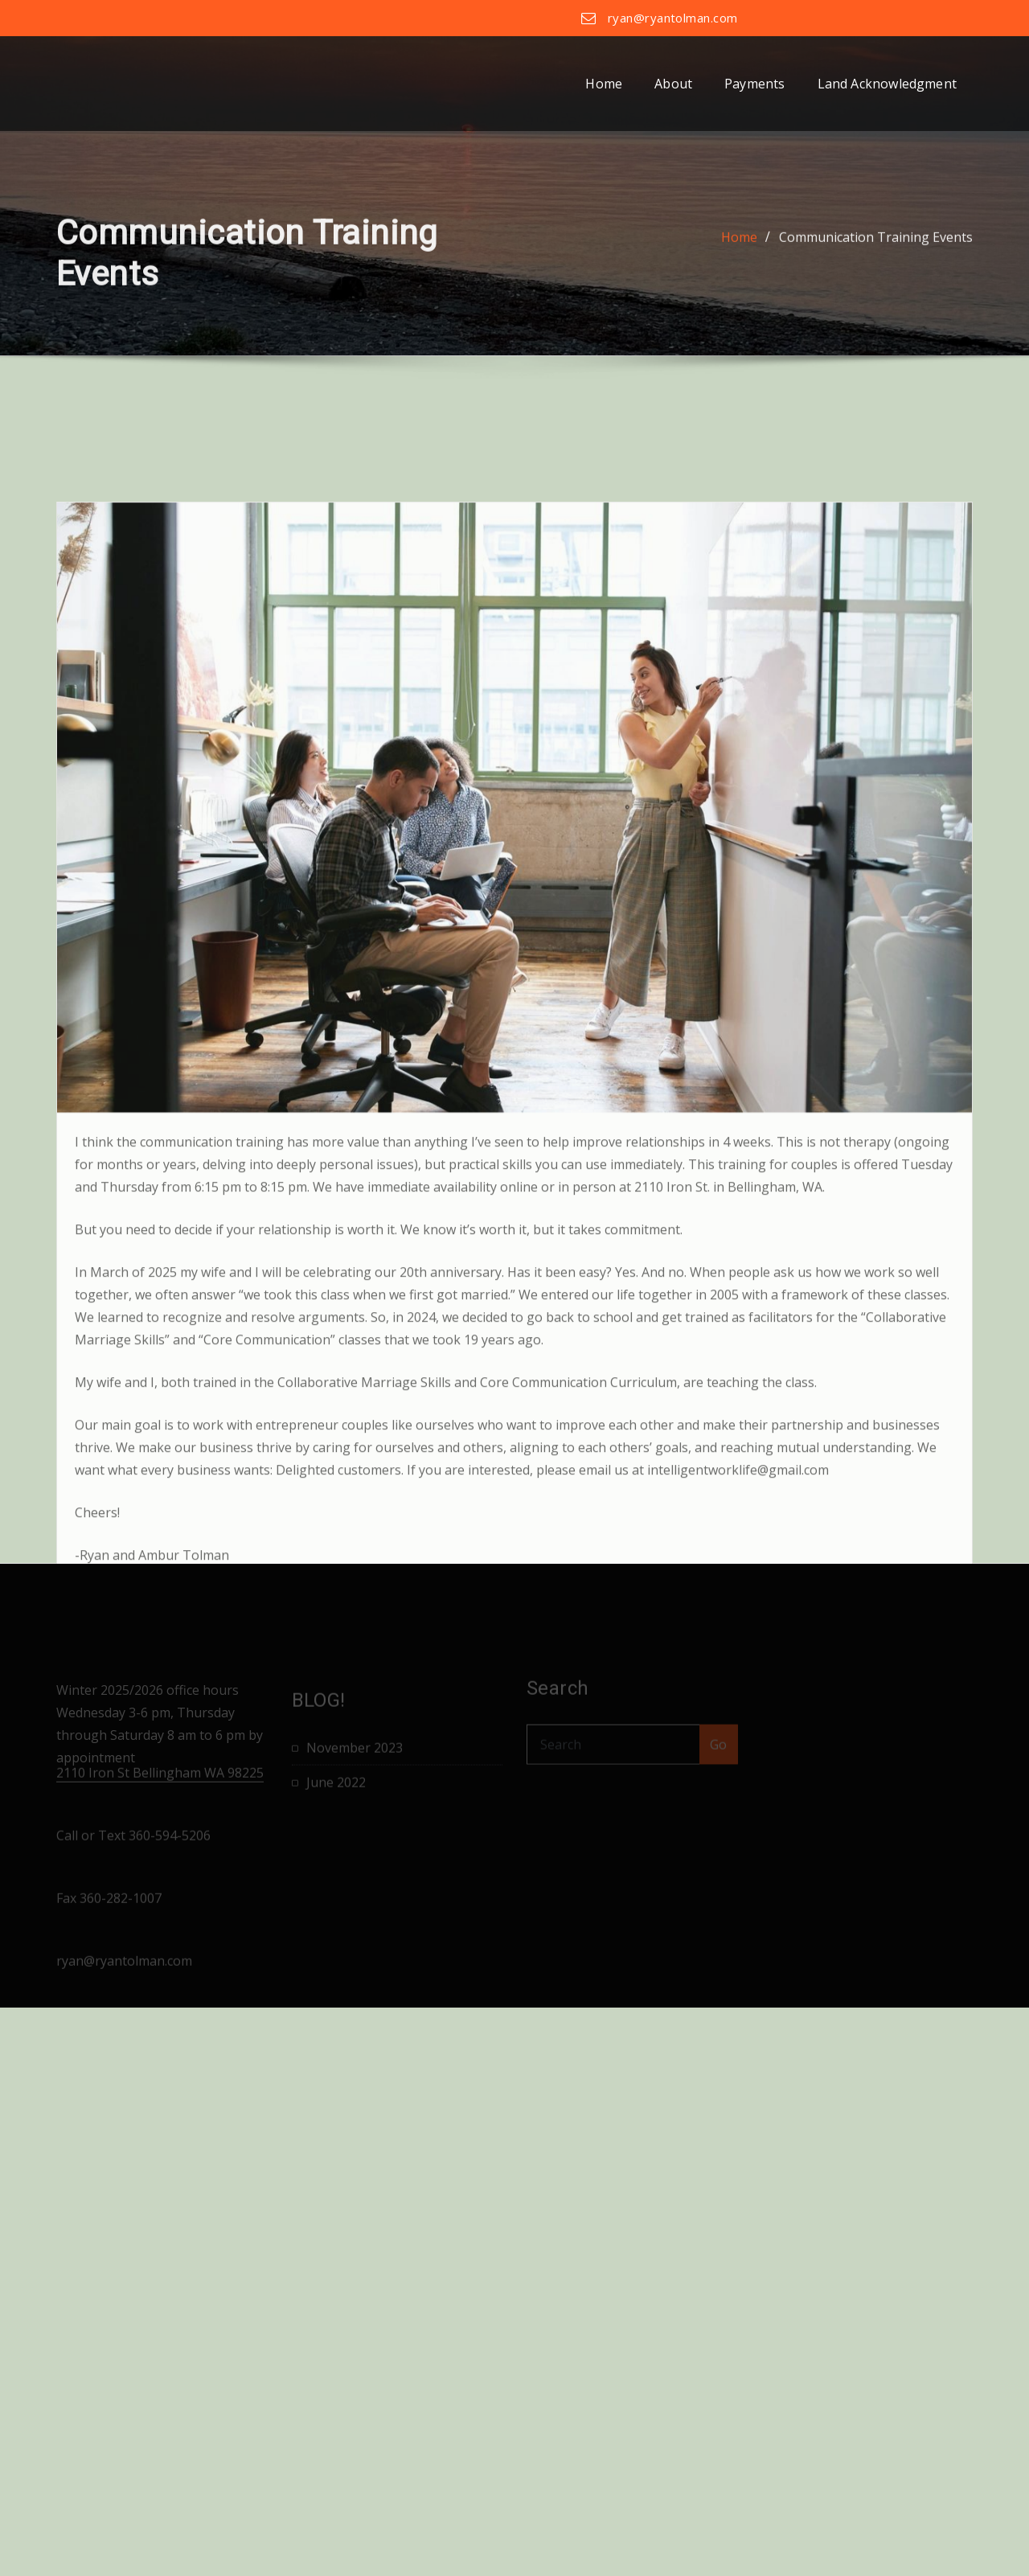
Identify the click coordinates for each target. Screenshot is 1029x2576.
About (673, 83)
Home (603, 83)
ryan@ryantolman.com (673, 18)
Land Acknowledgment (887, 83)
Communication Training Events (876, 263)
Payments (754, 83)
